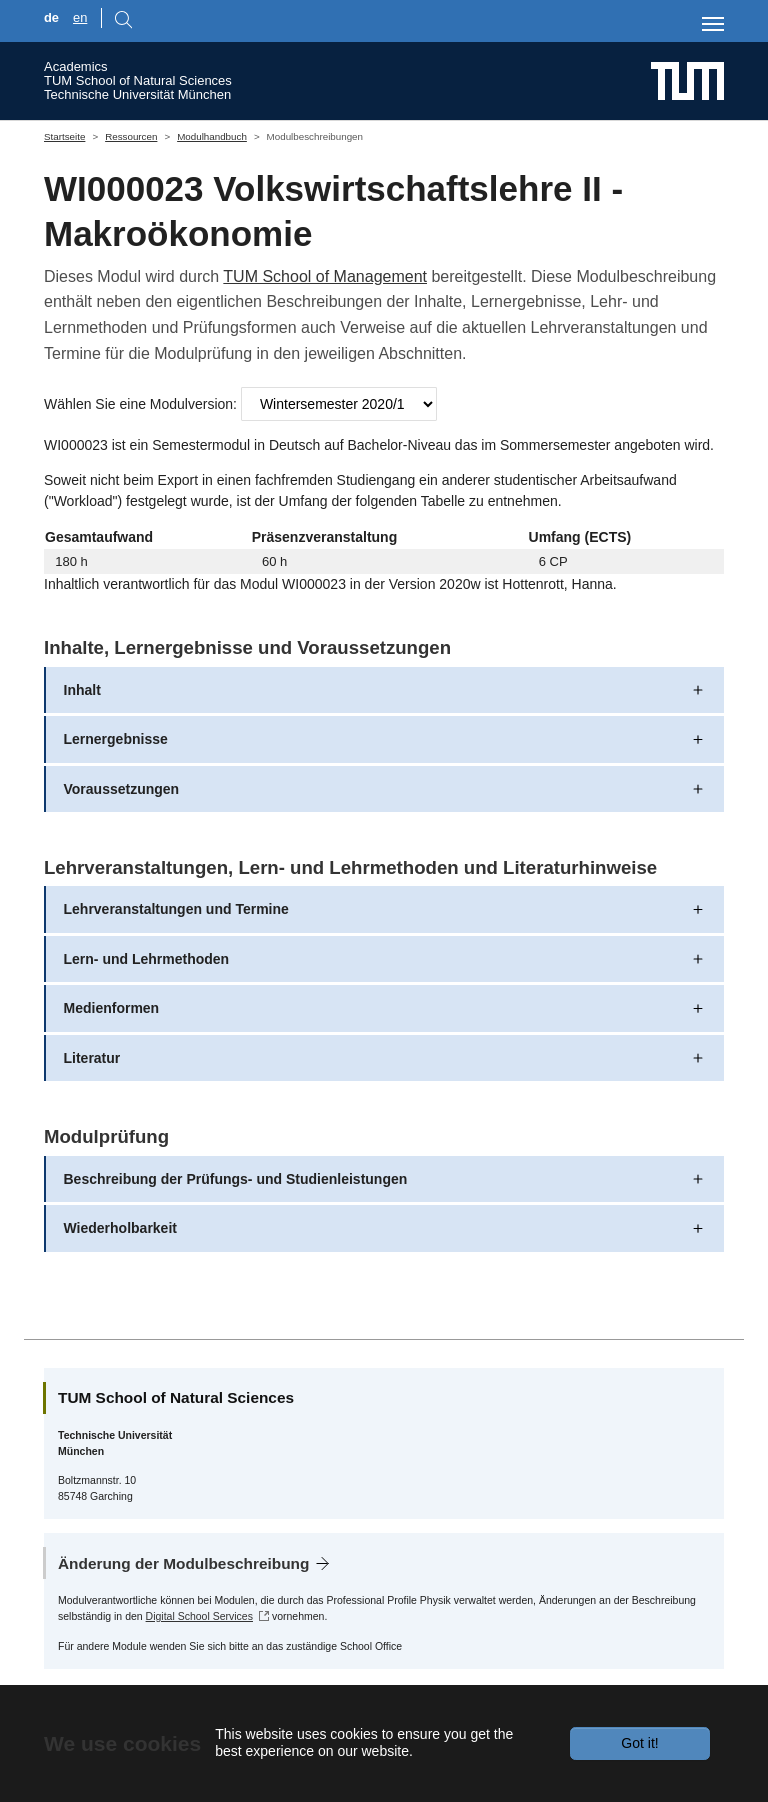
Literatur (92, 1058)
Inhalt (82, 690)
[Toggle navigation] (713, 24)
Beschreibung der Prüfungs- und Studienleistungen (236, 1179)
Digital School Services (199, 1616)
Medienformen (112, 1008)
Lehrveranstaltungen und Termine (176, 909)
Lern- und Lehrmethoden (147, 959)
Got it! (639, 1743)
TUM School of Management (325, 276)
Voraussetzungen (122, 789)
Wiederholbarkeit (120, 1228)
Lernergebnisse (116, 739)
